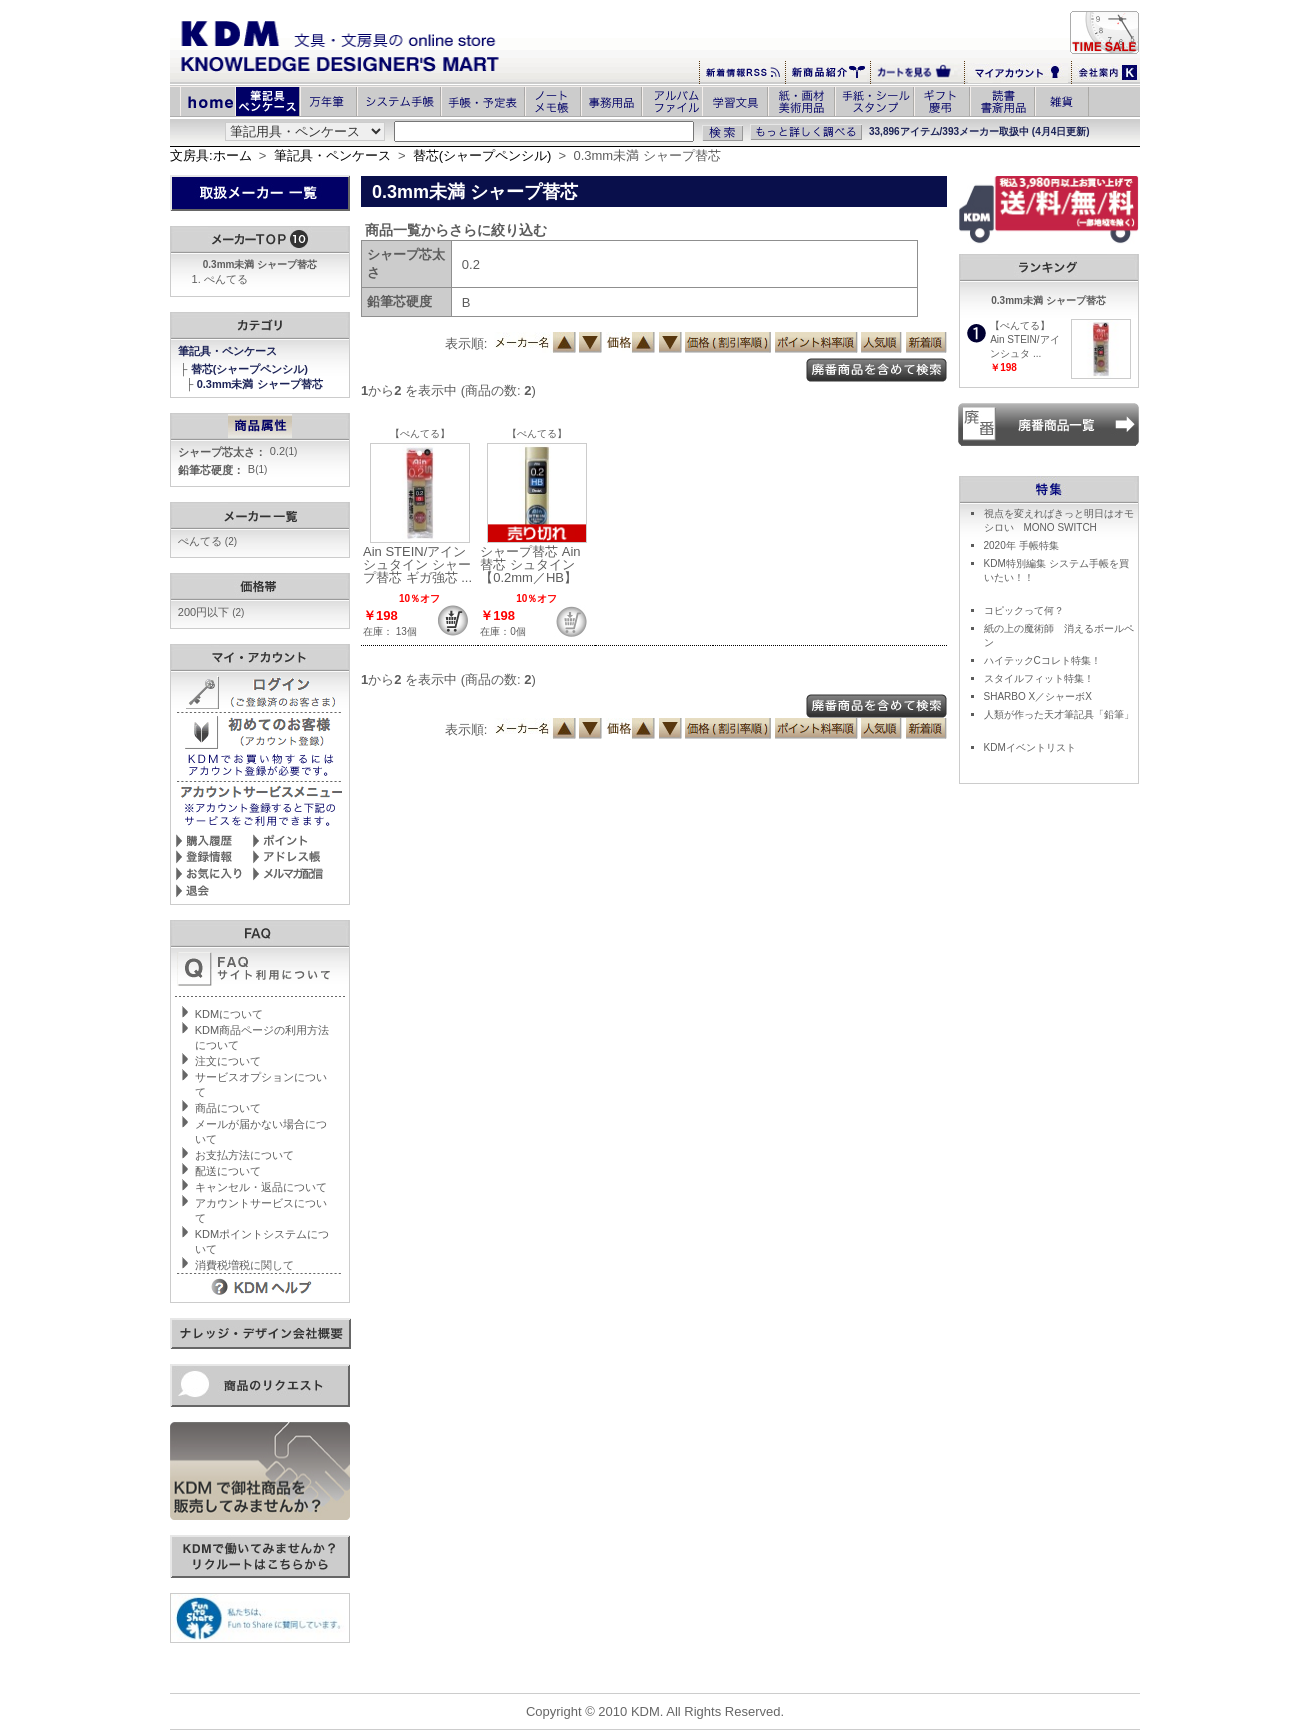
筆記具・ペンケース (332, 155)
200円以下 (211, 612)
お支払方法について (244, 1155)
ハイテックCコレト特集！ (1042, 660)
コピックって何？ (1024, 610)
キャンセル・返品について (261, 1187)
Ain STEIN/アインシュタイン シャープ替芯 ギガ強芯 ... (417, 564)
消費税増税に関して (244, 1265)
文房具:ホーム (211, 155)
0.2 (284, 451)
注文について (228, 1061)
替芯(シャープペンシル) (482, 155)
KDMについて (229, 1014)
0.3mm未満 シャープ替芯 (261, 384)
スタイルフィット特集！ (1039, 678)
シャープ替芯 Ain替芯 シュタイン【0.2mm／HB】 (530, 564)
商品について (228, 1108)
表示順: (466, 343)
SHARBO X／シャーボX (1038, 696)
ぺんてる (226, 279)
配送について (228, 1171)
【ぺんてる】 (420, 433)
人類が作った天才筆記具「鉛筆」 (1059, 714)
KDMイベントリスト (1030, 747)
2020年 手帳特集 (1021, 545)
